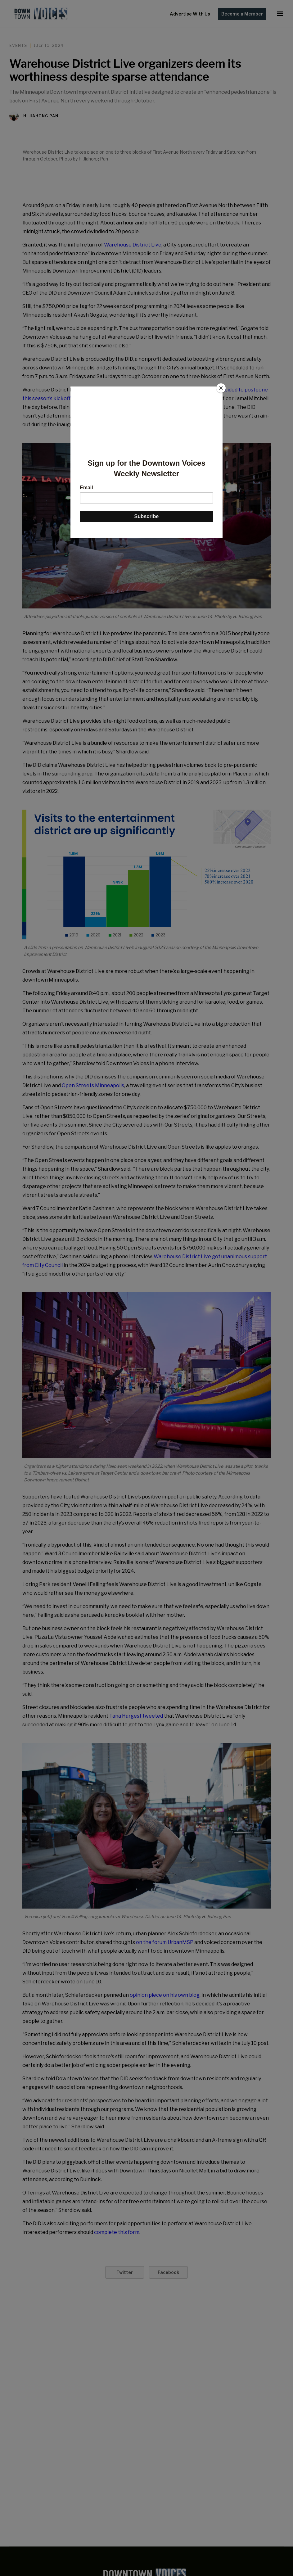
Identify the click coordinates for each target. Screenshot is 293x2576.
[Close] (221, 388)
